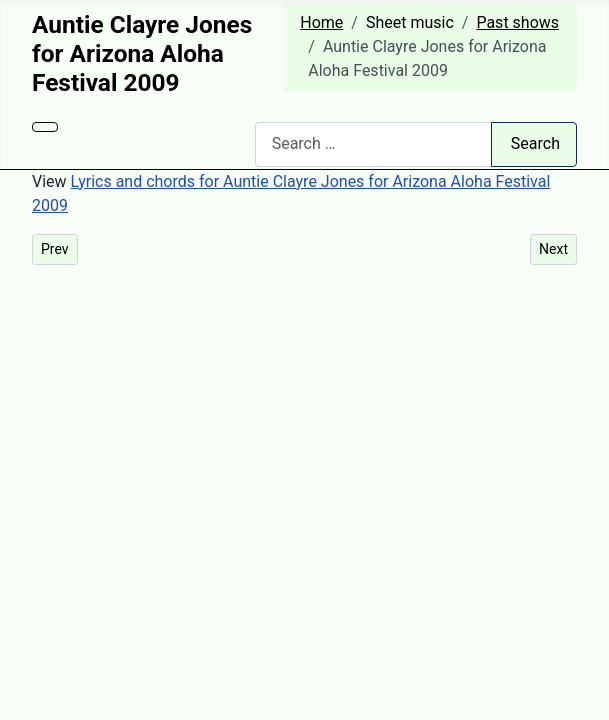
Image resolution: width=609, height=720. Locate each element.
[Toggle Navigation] (45, 127)
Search (535, 143)
